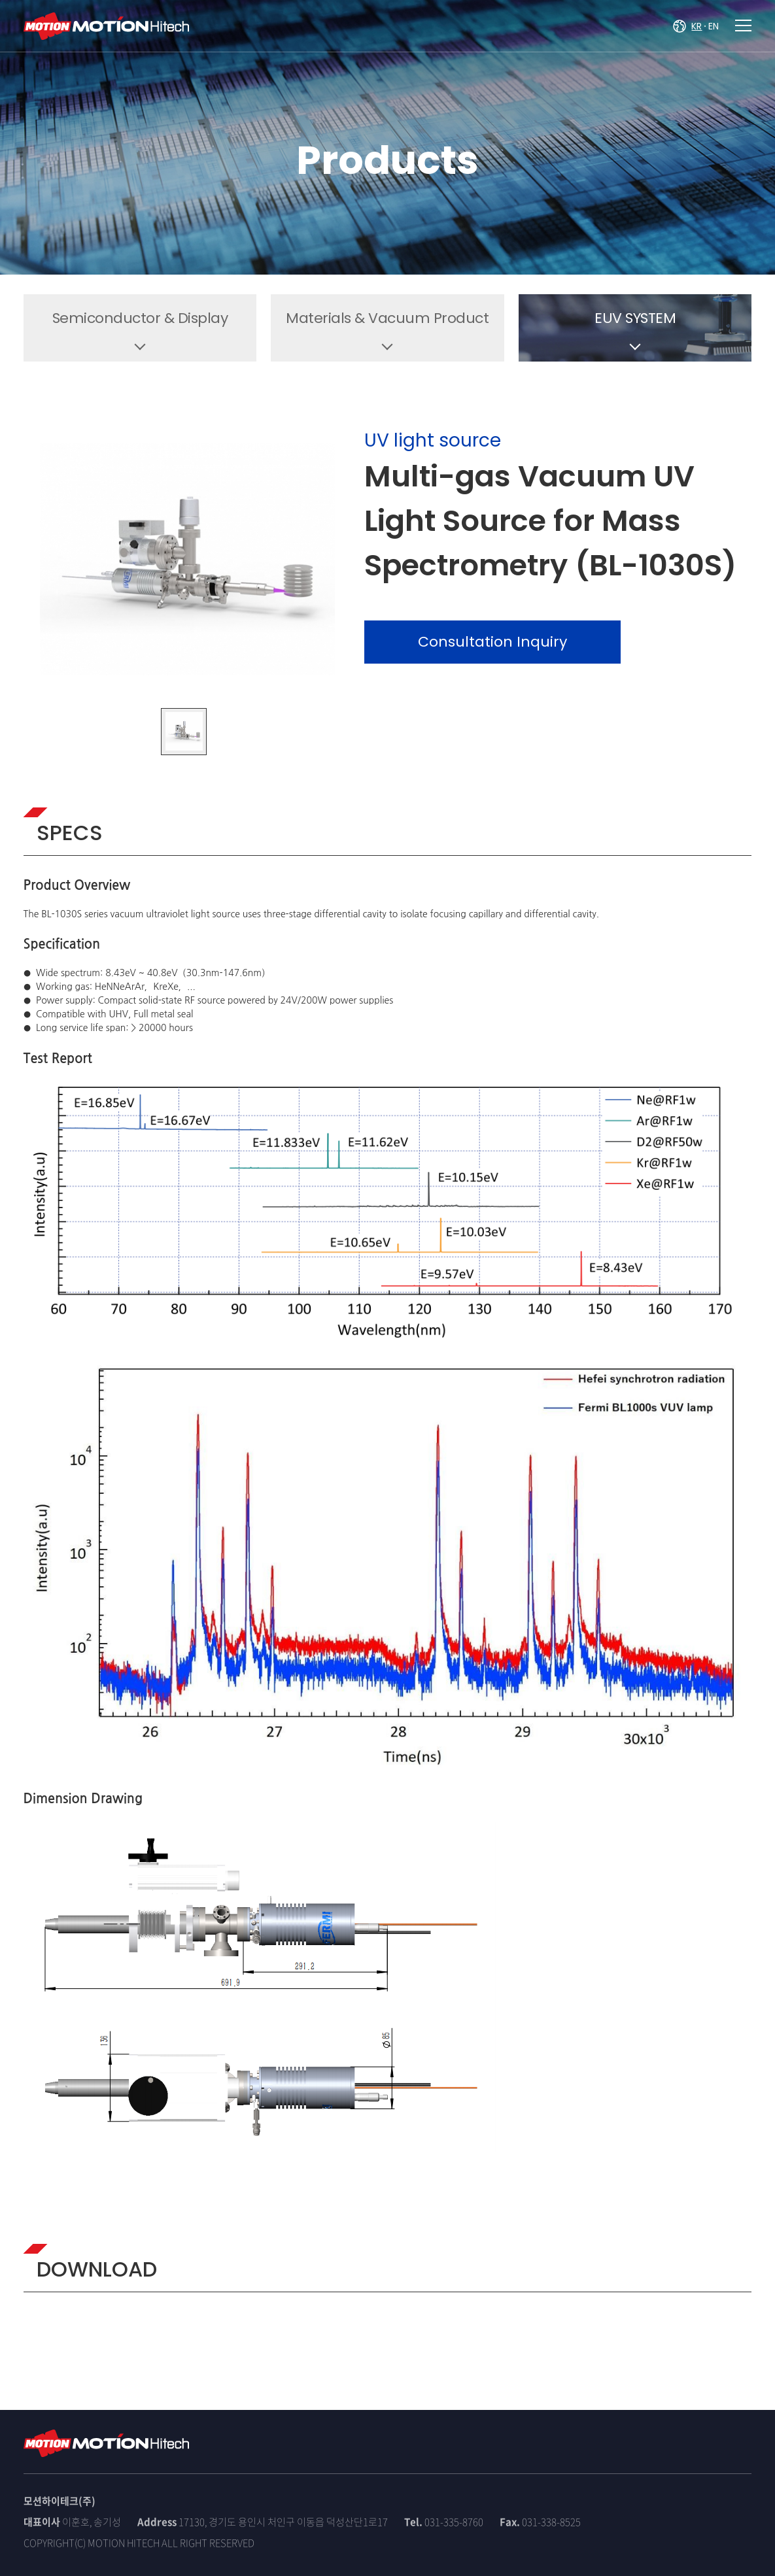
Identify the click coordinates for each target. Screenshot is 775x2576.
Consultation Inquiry (492, 642)
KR (696, 26)
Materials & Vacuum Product (387, 318)
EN (713, 26)
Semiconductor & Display (140, 318)
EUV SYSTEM (635, 318)
